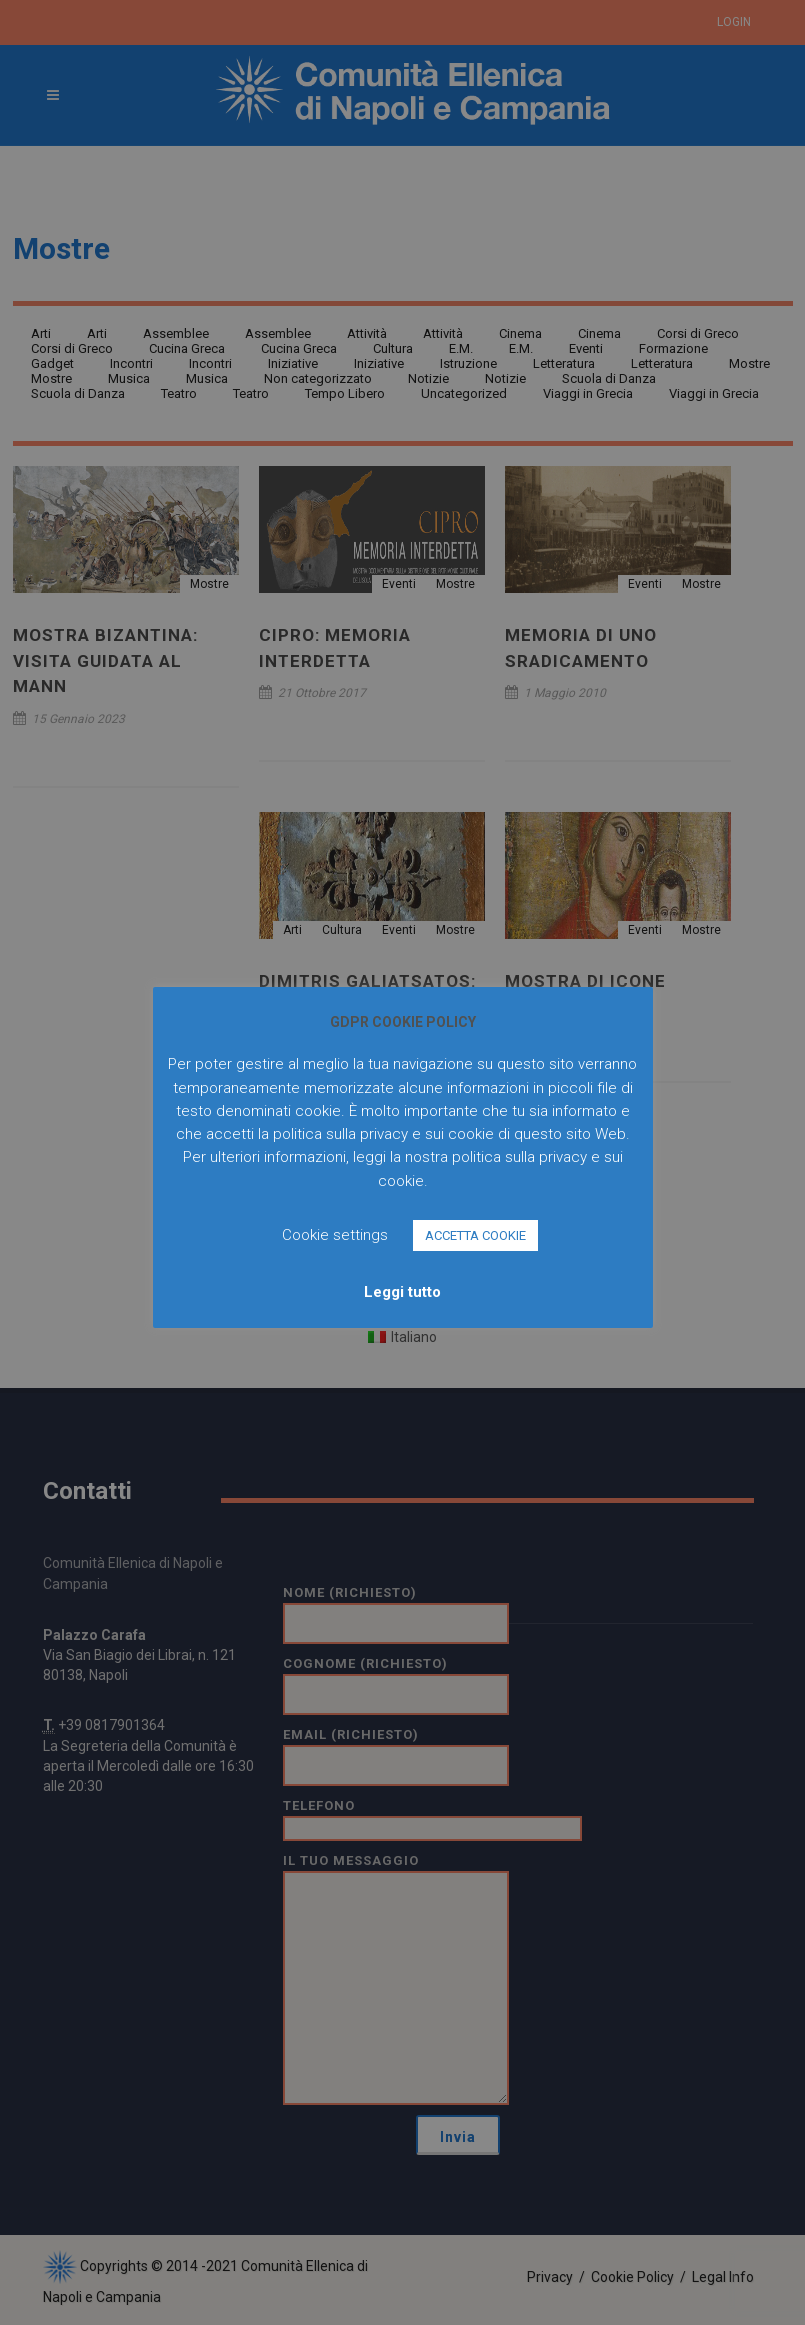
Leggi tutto (402, 1292)
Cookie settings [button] (335, 1235)
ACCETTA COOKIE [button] (475, 1235)
